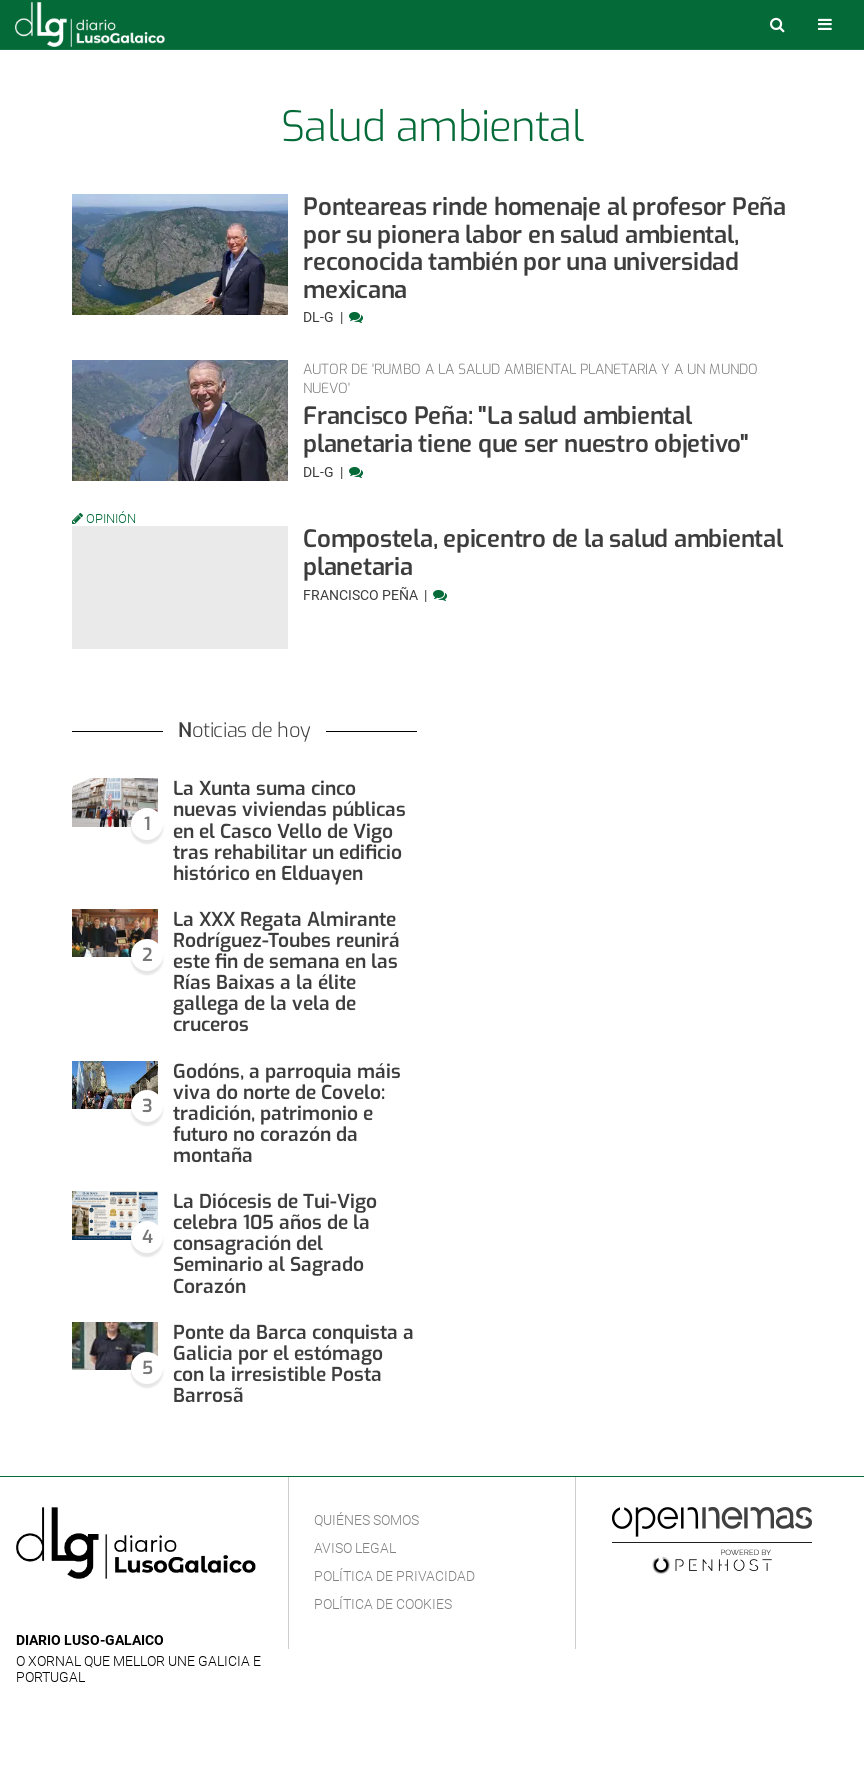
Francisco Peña (362, 595)
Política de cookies (383, 1604)
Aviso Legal (355, 1548)
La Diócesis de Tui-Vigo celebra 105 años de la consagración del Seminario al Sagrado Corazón (275, 1243)
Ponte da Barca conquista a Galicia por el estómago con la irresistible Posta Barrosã (293, 1364)
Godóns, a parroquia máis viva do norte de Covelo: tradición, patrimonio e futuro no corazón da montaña (287, 1113)
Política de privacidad (394, 1576)
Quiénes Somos (366, 1520)
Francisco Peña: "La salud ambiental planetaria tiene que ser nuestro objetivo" (526, 430)
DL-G (320, 317)
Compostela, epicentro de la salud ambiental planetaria (543, 553)
